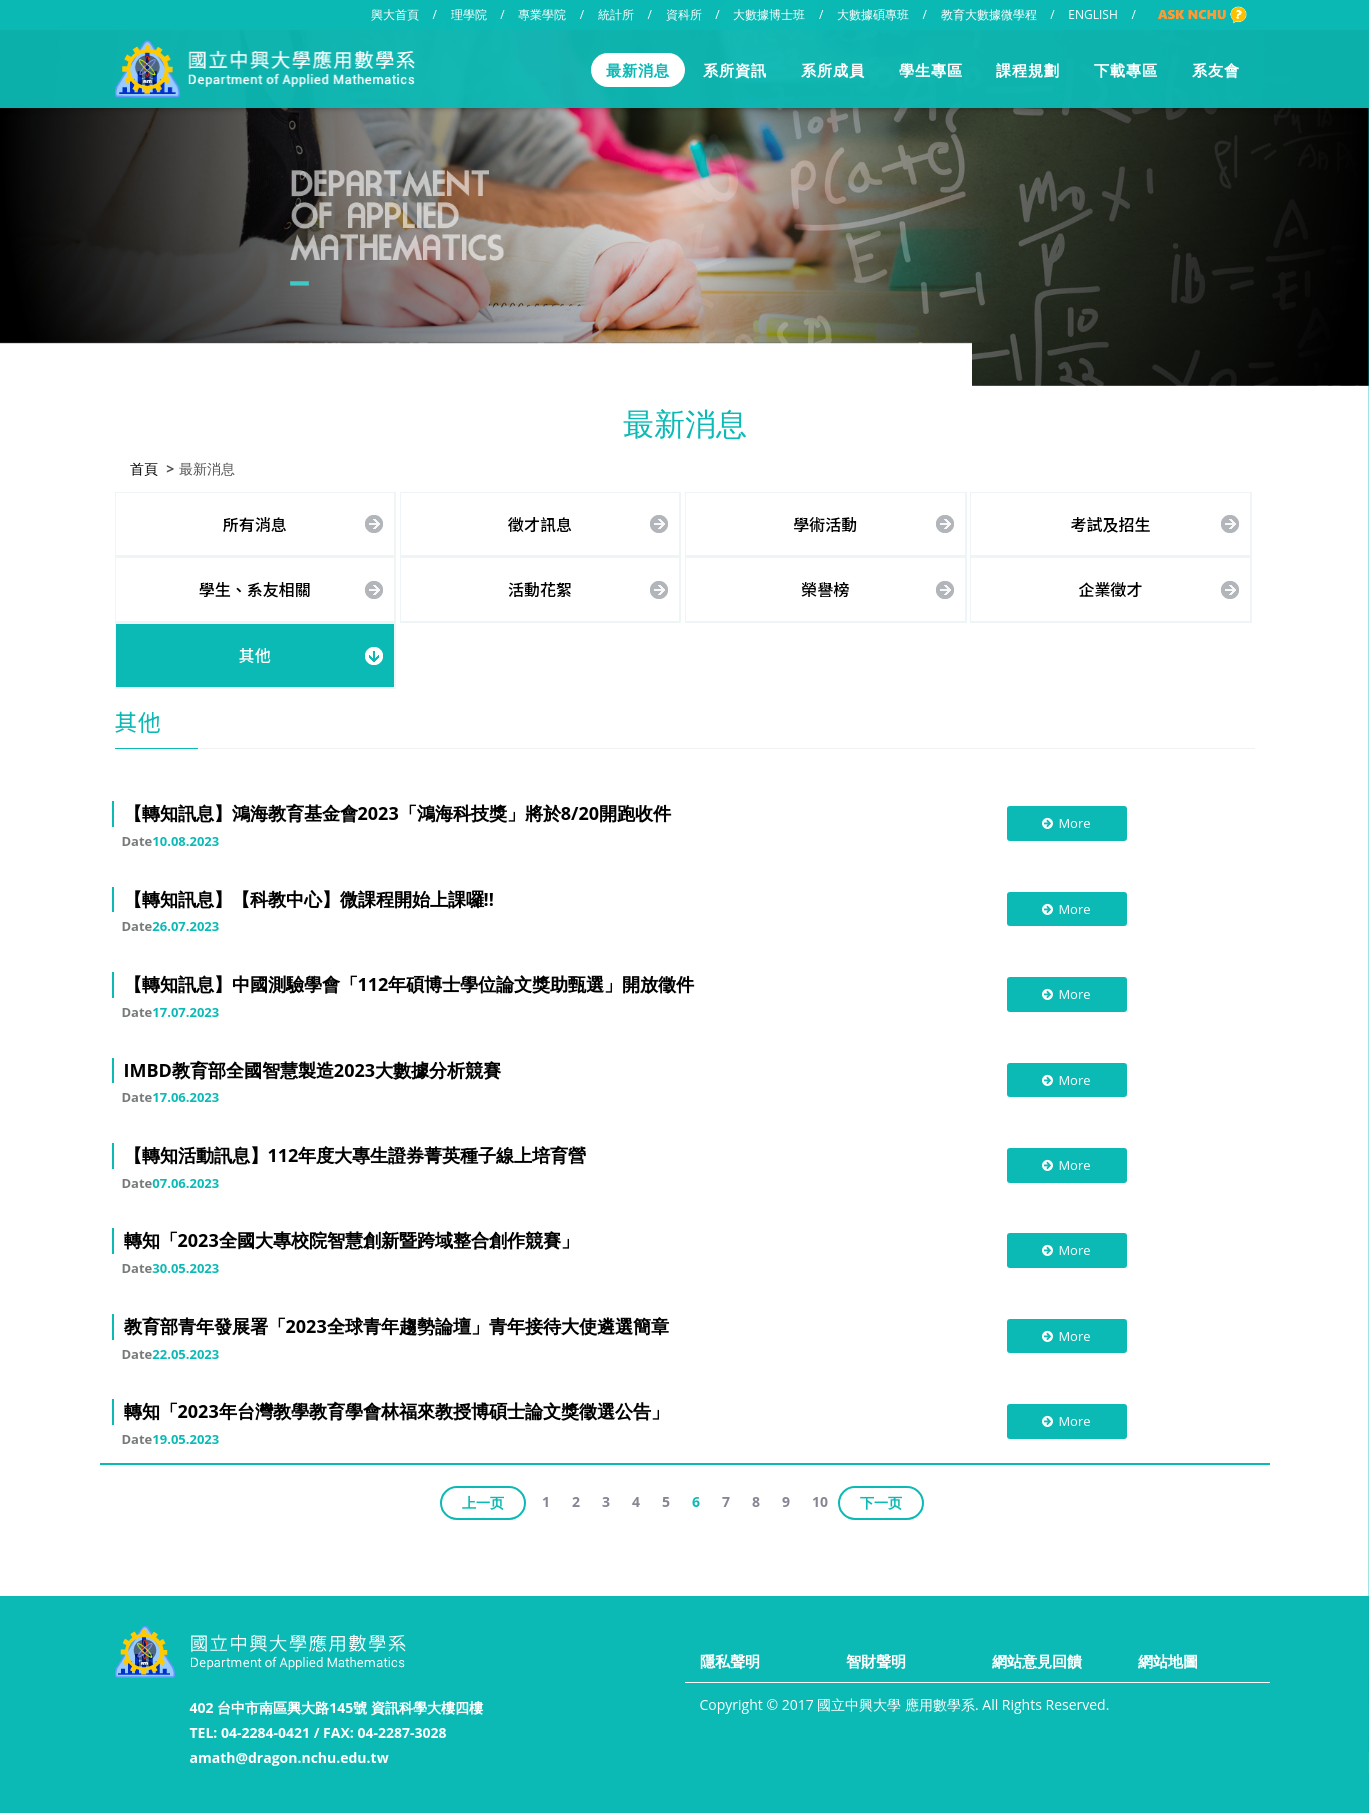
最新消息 (638, 70)
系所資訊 (735, 70)
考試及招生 (1110, 522)
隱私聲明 (730, 1661)
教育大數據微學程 (989, 14)
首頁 (144, 466)
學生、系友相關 (255, 588)
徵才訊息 (540, 522)
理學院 (469, 14)
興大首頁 (395, 14)
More (1065, 822)
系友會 (1216, 70)
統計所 (616, 14)
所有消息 (255, 522)
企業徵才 (1110, 588)
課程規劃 (1028, 70)
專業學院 (542, 14)
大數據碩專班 (873, 14)
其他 (255, 653)
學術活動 (825, 522)
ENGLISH (1092, 14)
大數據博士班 (769, 14)
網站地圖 (1168, 1661)
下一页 (881, 1500)
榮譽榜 (825, 588)
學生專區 (931, 70)
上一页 (483, 1500)
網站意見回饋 (1037, 1661)
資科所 (684, 14)
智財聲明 (876, 1661)
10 (820, 1499)
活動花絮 (540, 588)
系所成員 (833, 70)
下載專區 (1126, 70)
